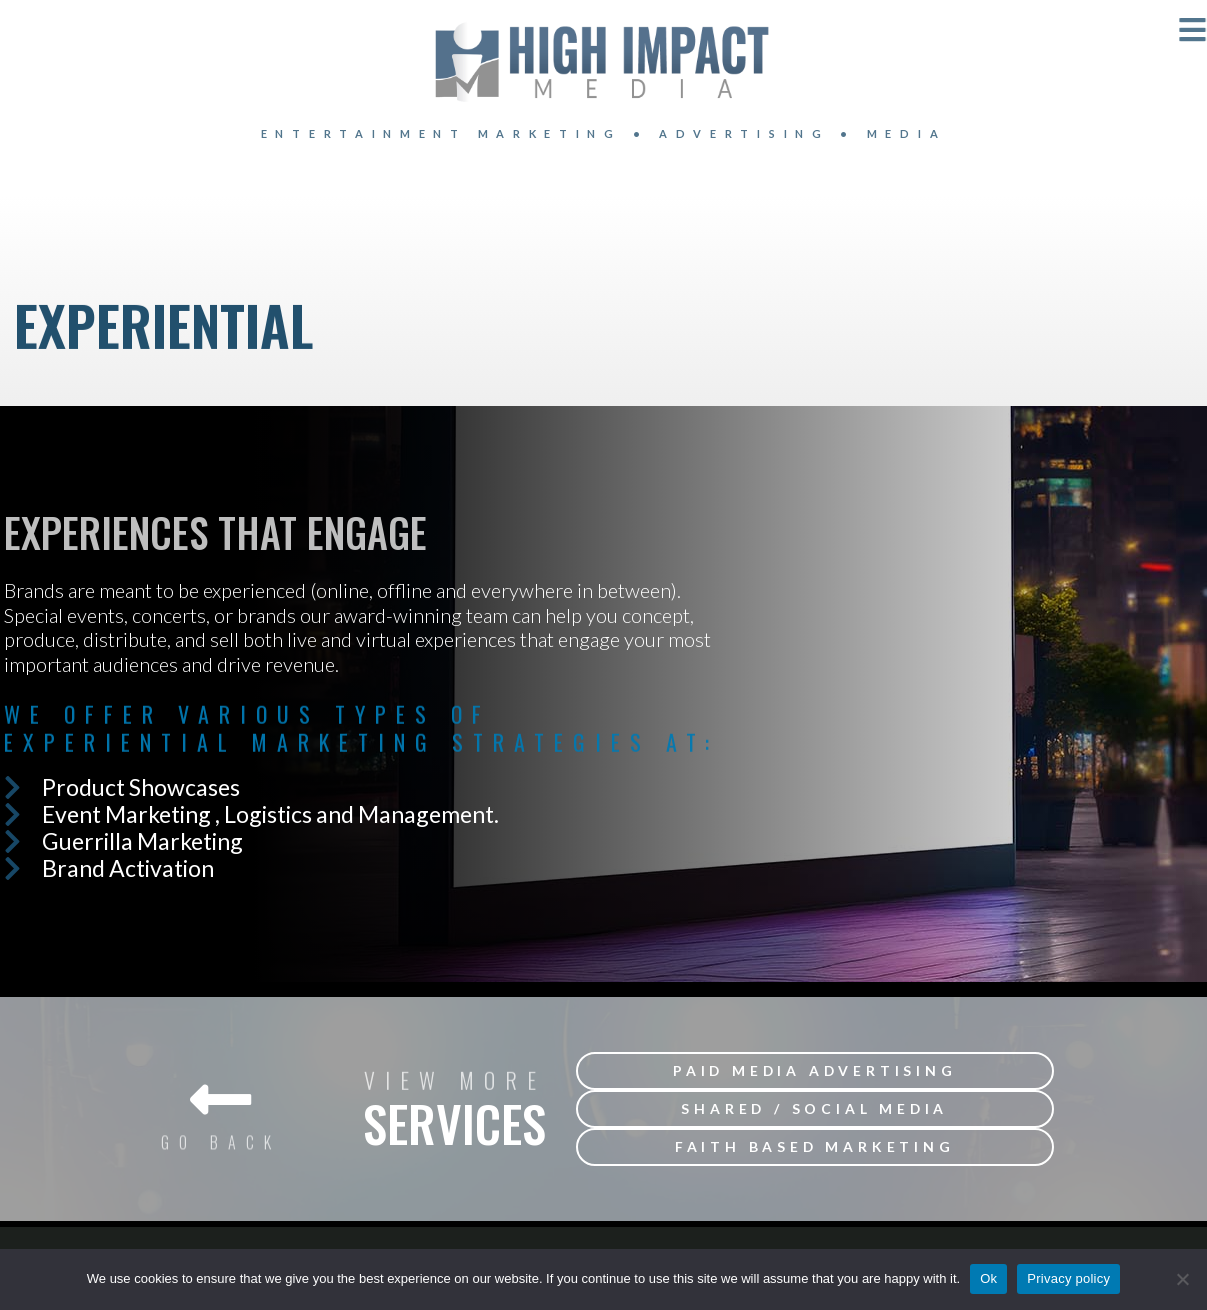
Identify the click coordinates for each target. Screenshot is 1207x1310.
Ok (988, 1278)
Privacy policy (1068, 1278)
